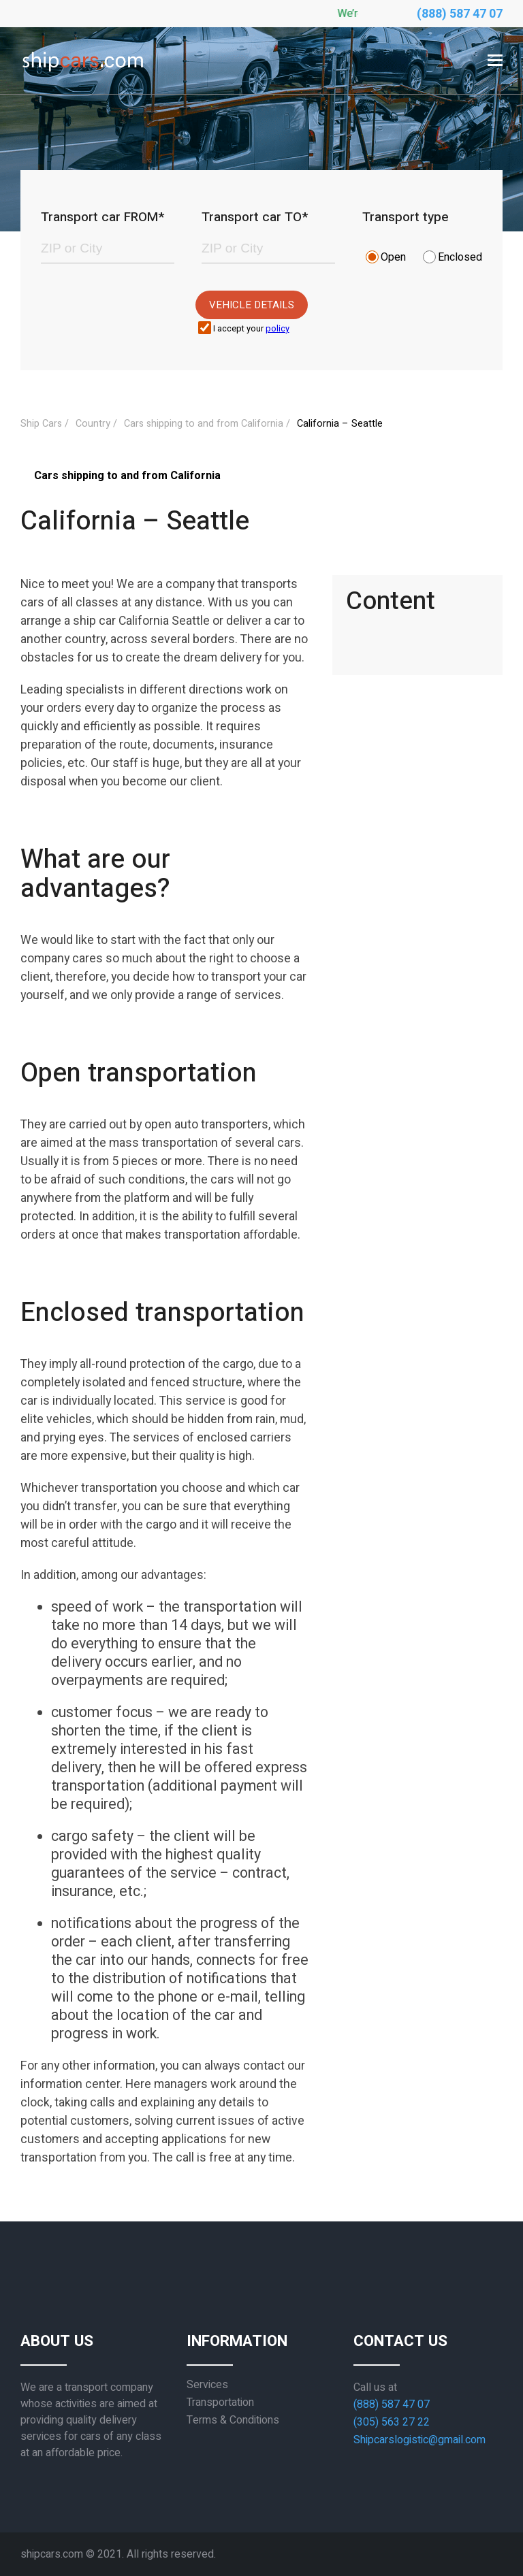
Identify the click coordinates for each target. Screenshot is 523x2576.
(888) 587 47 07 (460, 14)
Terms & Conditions (233, 2420)
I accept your (251, 329)
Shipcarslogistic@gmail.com (419, 2440)
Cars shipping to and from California (203, 424)
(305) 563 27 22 (391, 2422)
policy (277, 329)
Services (207, 2385)
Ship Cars (41, 424)
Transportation (220, 2402)
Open (393, 257)
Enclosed (460, 257)
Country (93, 424)
